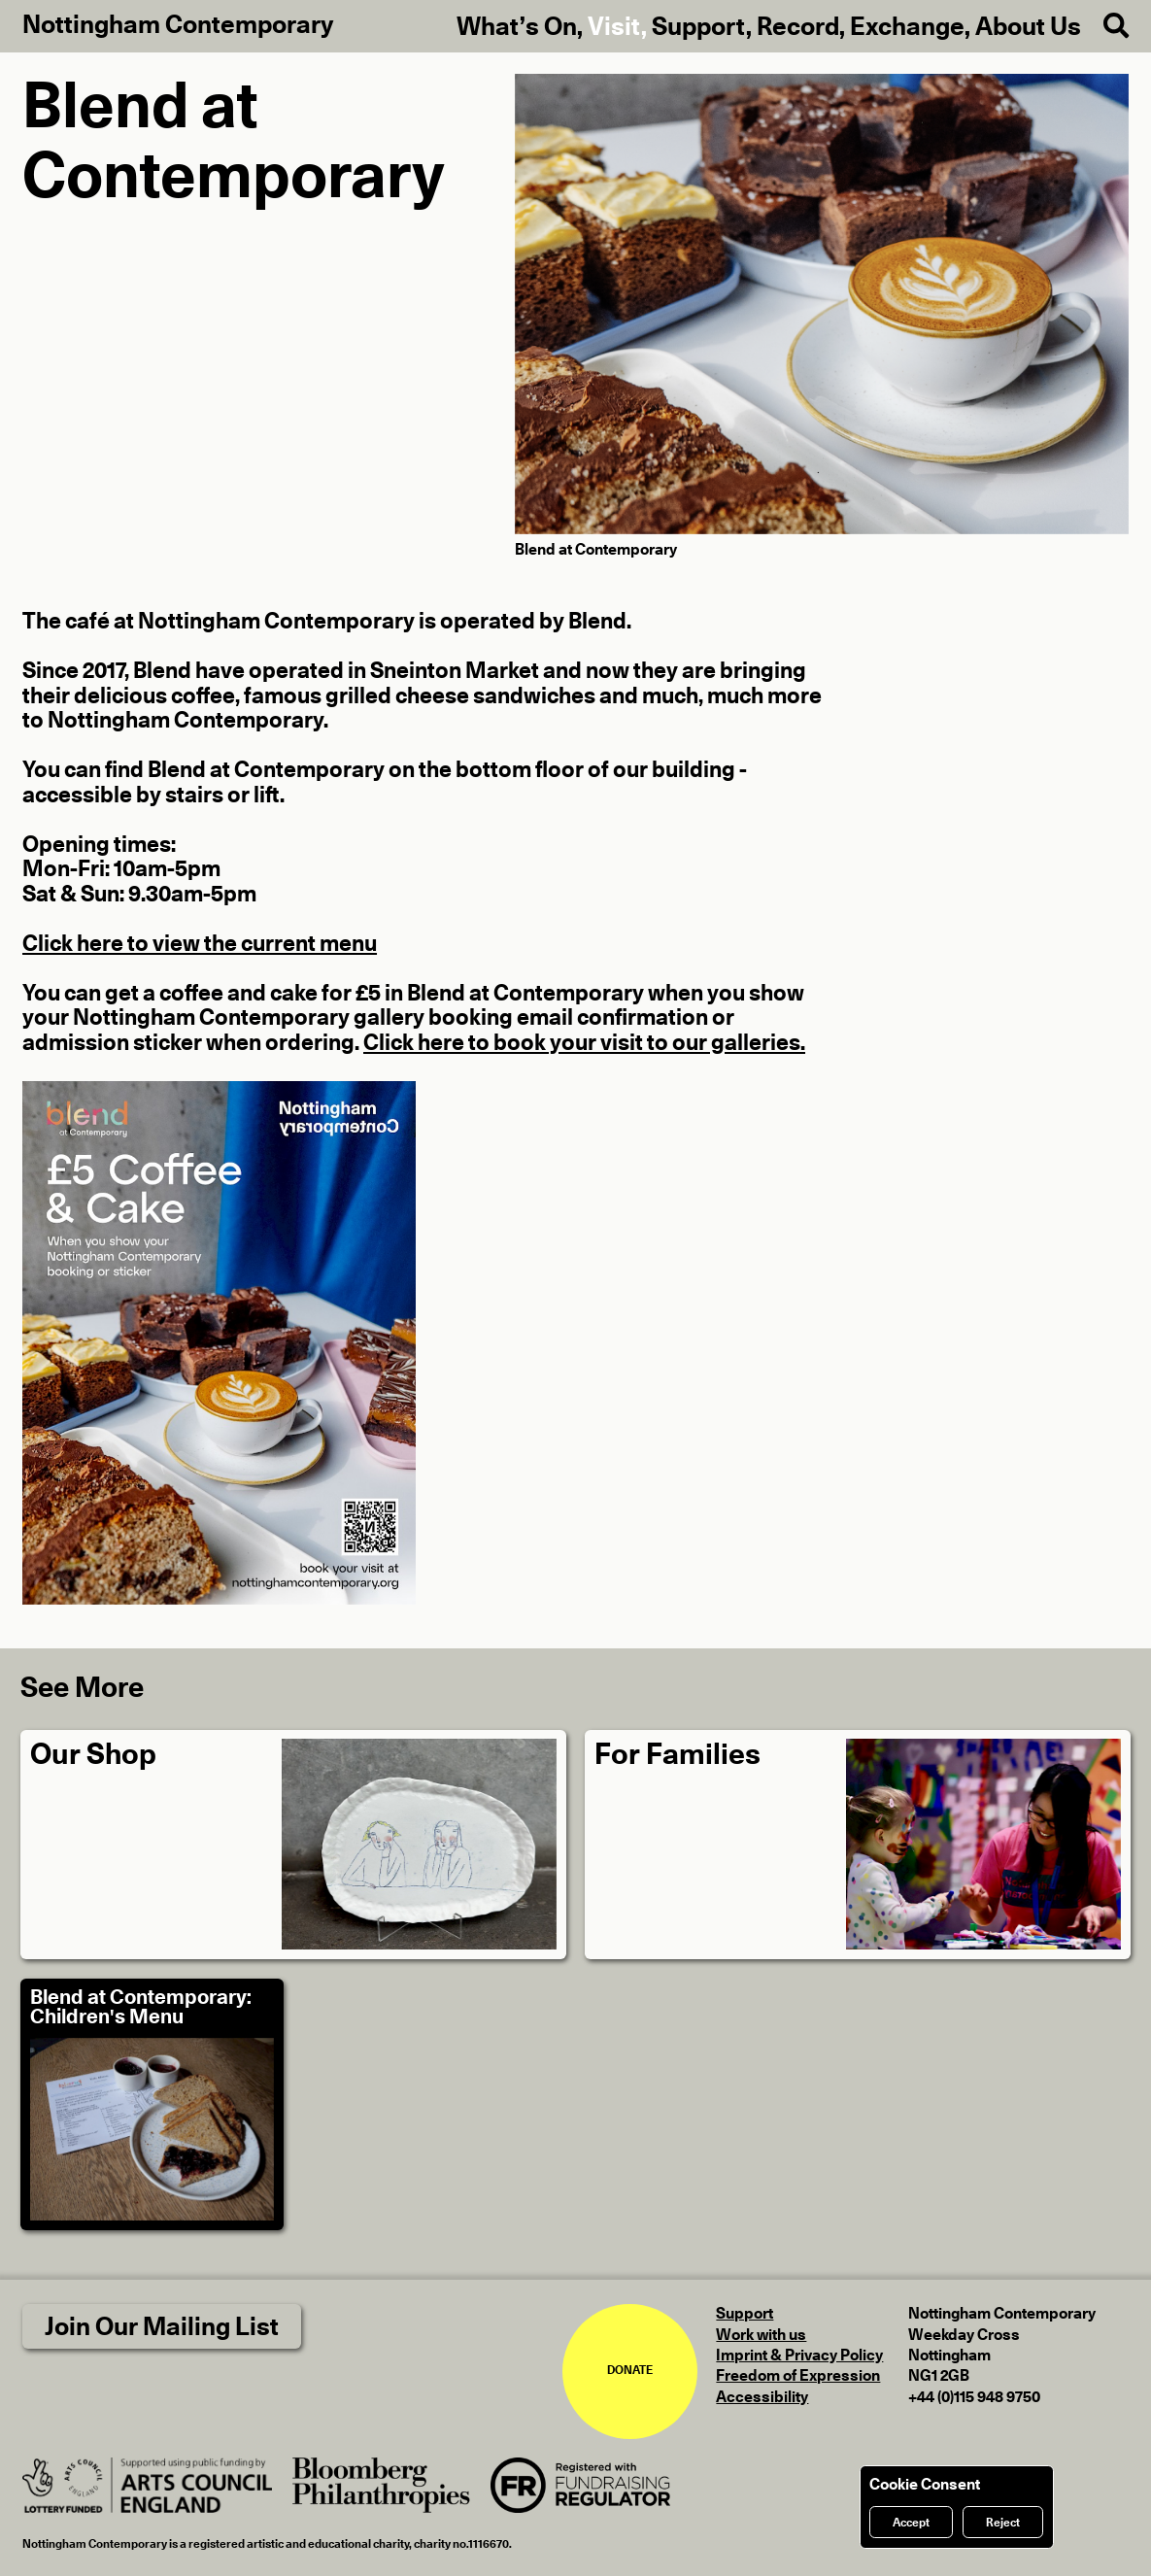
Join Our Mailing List (162, 2327)
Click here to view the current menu (199, 944)
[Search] (1105, 26)
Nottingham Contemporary (178, 25)
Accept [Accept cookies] (911, 2522)
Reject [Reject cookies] (1003, 2522)
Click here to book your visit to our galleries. (584, 1044)
